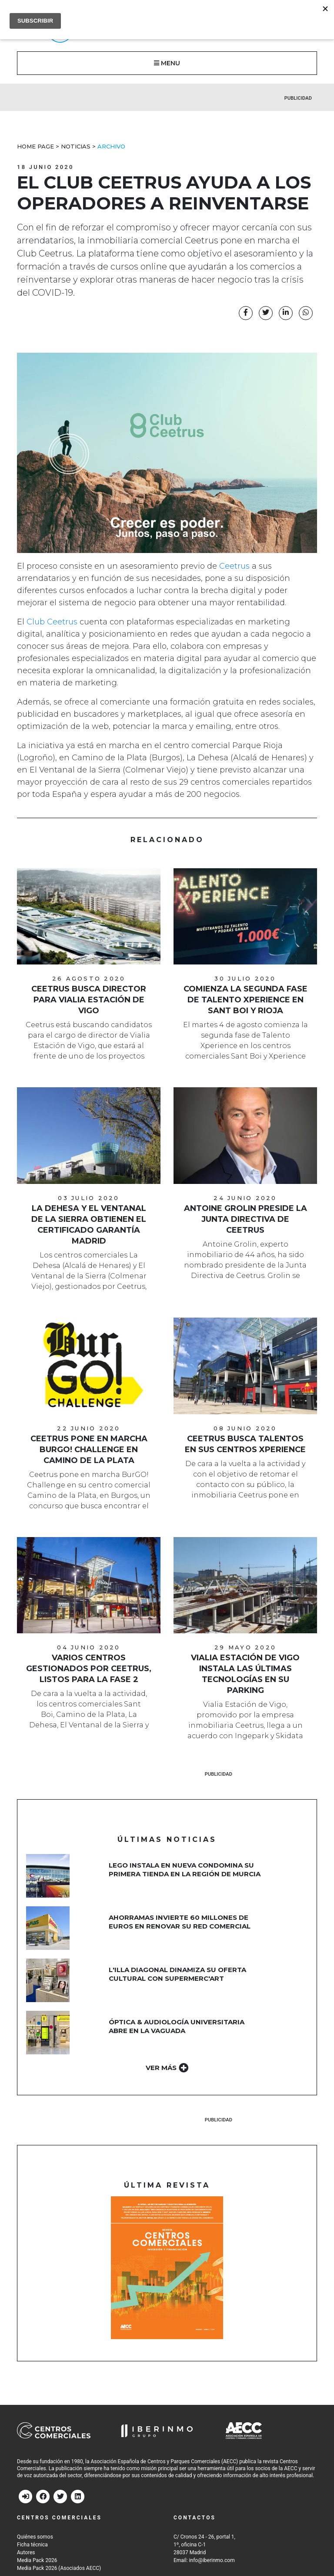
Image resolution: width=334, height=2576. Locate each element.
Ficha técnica (32, 2545)
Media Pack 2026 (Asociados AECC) (59, 2568)
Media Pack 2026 (37, 2560)
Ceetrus (234, 566)
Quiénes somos (35, 2537)
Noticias (75, 146)
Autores (26, 2552)
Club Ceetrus (52, 622)
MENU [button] (167, 63)
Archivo (111, 146)
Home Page (35, 146)
